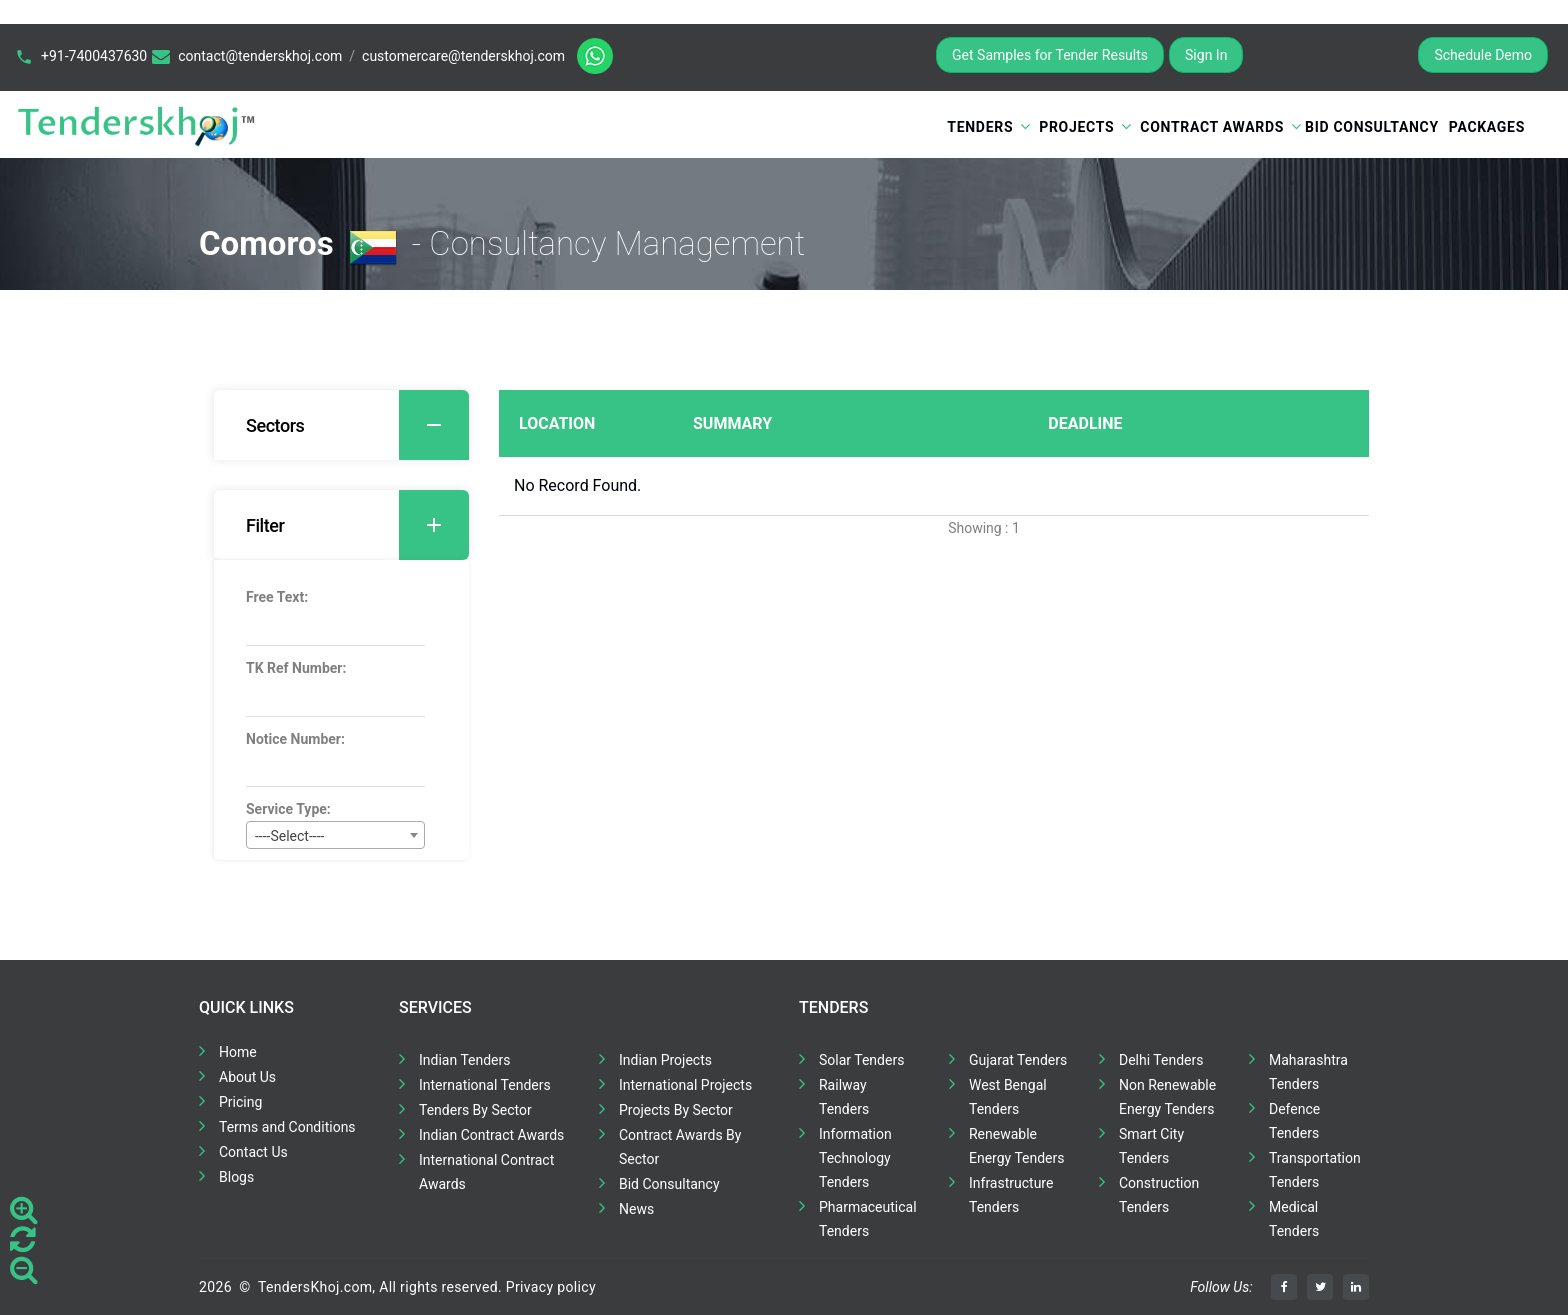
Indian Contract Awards (491, 1135)
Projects (1076, 127)
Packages (1487, 127)
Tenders (980, 127)
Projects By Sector (676, 1110)
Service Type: (288, 809)
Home (238, 1052)
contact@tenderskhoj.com (260, 56)
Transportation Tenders (1315, 1170)
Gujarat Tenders (1018, 1060)
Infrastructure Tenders (1011, 1195)
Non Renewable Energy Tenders (1167, 1097)
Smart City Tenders (1151, 1146)
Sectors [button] (357, 425)
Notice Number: (295, 739)
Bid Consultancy (1372, 127)
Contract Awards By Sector (680, 1147)
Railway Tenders (844, 1097)
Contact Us (253, 1152)
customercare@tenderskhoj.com (463, 56)
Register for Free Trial (1330, 55)
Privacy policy (551, 1287)
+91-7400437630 (94, 56)
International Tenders (485, 1085)
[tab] (341, 425)
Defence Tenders (1294, 1121)
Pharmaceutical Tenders (868, 1219)
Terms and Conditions (287, 1127)
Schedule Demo (1483, 55)
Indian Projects (665, 1060)
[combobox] (335, 835)
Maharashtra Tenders (1308, 1072)
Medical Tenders (1294, 1219)
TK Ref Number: (296, 668)
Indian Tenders (465, 1060)
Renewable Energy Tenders (1017, 1146)
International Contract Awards (486, 1172)
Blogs (236, 1177)
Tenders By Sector (475, 1110)
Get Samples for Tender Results (1050, 55)
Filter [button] (357, 525)
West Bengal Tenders (1008, 1097)
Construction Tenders (1159, 1195)
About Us (247, 1077)
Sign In (1206, 55)
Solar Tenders (861, 1060)
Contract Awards (1212, 127)
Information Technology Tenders (855, 1158)
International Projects (685, 1085)
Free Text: (277, 597)
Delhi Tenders (1161, 1060)
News (636, 1209)
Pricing (240, 1102)
